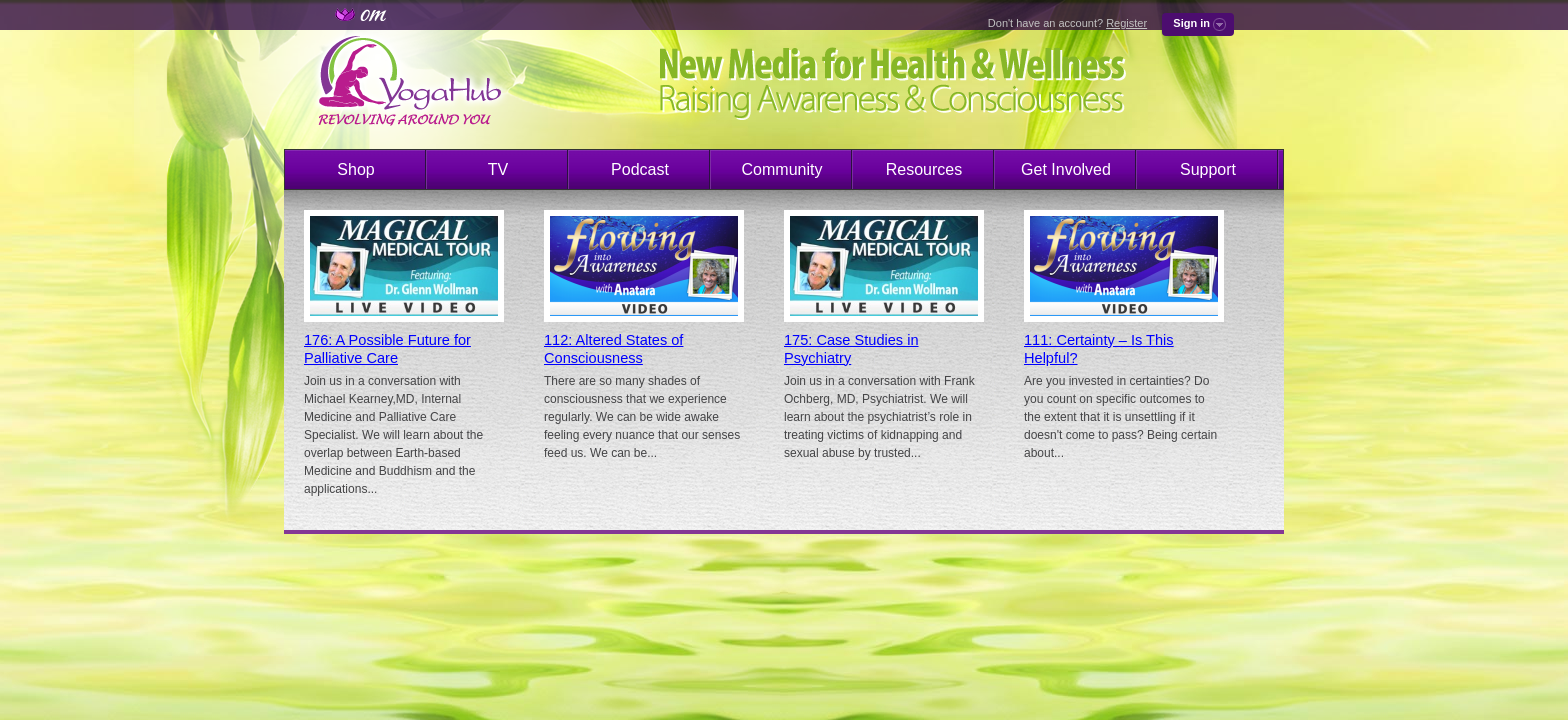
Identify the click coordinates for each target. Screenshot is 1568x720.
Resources (924, 169)
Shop (355, 169)
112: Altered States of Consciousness (613, 349)
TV (498, 169)
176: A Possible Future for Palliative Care (387, 349)
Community (782, 169)
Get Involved (1066, 169)
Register (1126, 23)
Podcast (640, 169)
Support (1208, 169)
